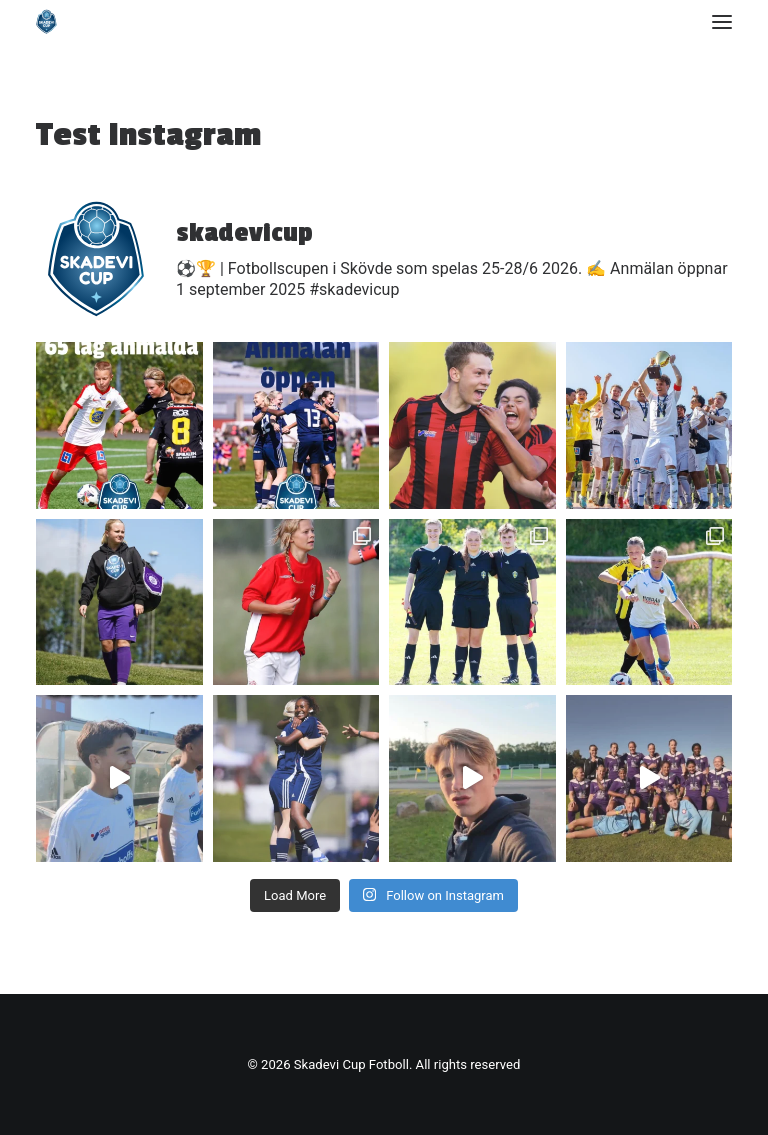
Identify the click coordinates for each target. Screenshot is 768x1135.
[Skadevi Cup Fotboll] (46, 21)
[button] (722, 21)
